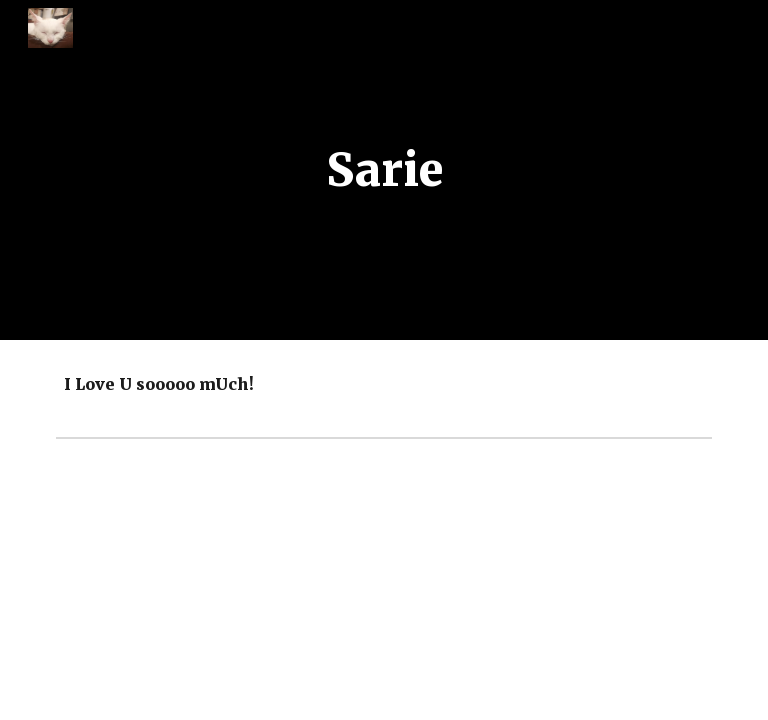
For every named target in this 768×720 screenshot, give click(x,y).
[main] (383, 170)
